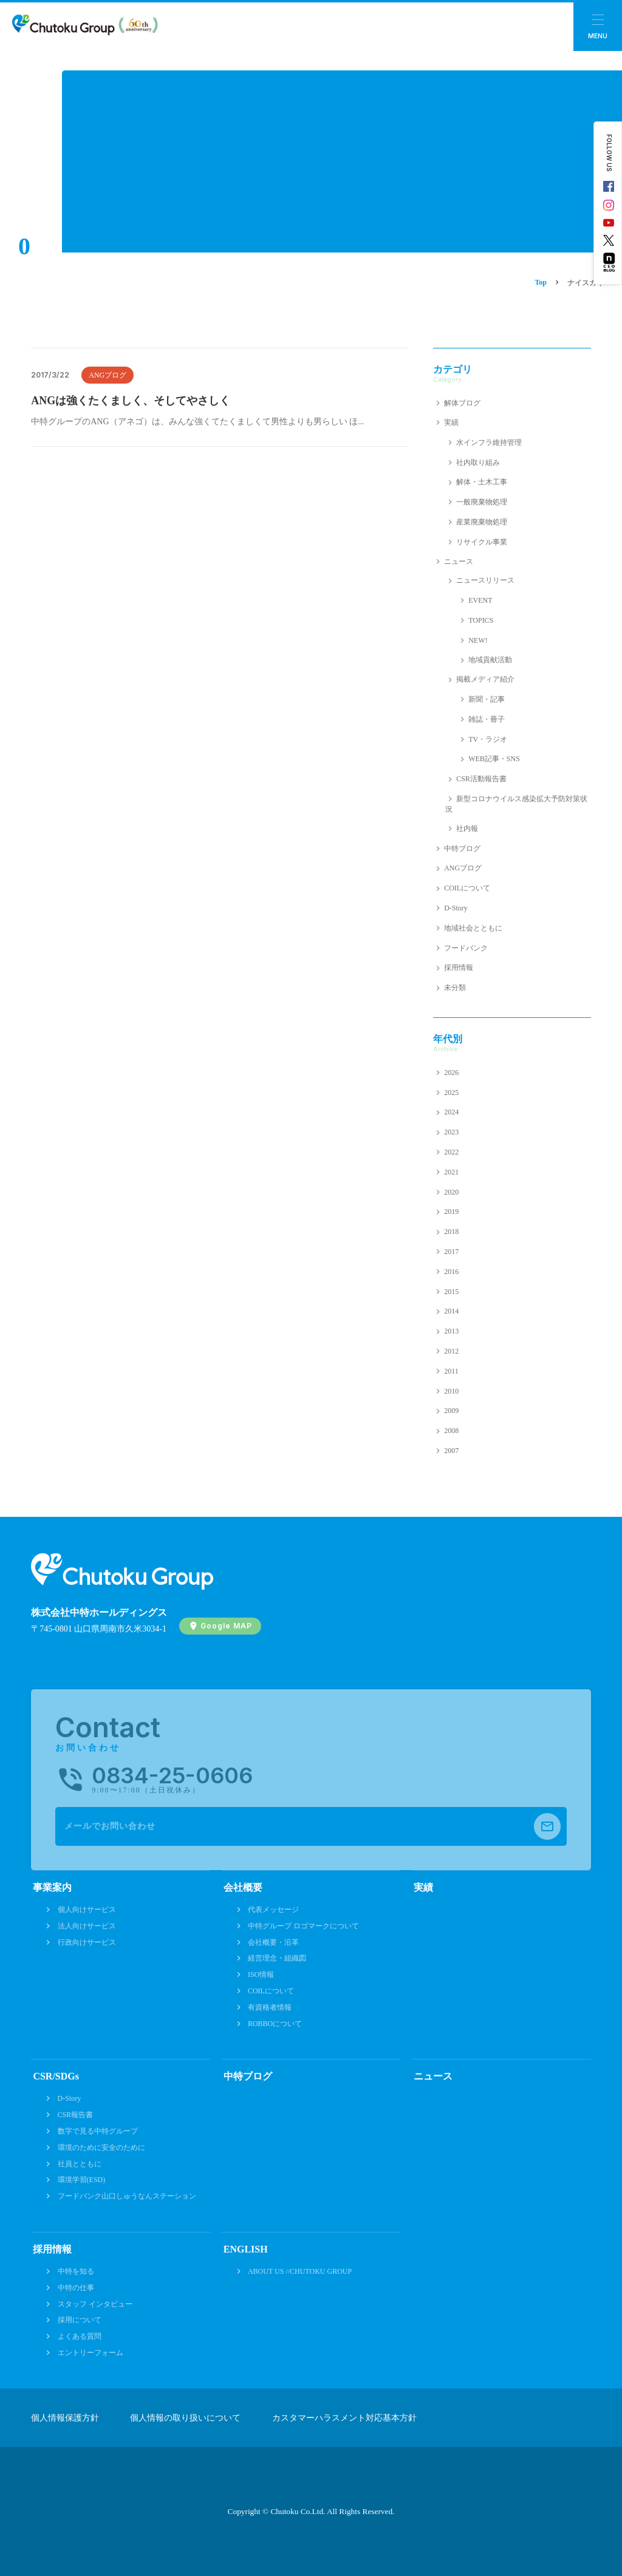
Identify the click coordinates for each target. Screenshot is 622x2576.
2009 (451, 1410)
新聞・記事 (486, 699)
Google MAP (226, 1625)
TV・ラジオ (487, 739)
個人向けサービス (87, 1909)
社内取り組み (478, 462)
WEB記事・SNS (494, 758)
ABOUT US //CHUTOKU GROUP (300, 2271)
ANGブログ (107, 375)
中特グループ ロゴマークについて (303, 1926)
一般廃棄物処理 (481, 502)
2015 (451, 1291)
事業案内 (52, 1887)
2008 (451, 1430)
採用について (79, 2320)
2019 (451, 1211)
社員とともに (79, 2164)
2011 (451, 1371)
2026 (451, 1072)
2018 (451, 1231)
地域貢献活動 (490, 660)
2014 (451, 1311)
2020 (451, 1192)
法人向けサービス (87, 1926)
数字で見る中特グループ (98, 2131)
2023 (451, 1132)
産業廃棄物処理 (481, 522)
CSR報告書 (76, 2114)
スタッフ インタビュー (95, 2304)
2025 (451, 1092)
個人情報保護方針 (65, 2418)
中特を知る (76, 2271)
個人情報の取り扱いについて (185, 2418)
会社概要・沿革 (273, 1942)
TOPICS (480, 620)
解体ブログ (462, 403)
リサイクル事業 (481, 542)
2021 (451, 1172)
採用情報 (458, 967)
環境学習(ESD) (82, 2179)
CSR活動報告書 (481, 778)
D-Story (456, 908)
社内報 (467, 828)
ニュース (458, 561)
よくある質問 (79, 2336)
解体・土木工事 (481, 482)
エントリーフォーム (90, 2352)
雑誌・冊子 (486, 719)
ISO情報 (261, 1974)
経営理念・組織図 (277, 1958)
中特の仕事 (76, 2287)
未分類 (455, 987)
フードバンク (466, 948)
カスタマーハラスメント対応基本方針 (344, 2418)
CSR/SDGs (56, 2076)
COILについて (467, 888)
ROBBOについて (275, 2023)
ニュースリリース (485, 580)
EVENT (480, 600)
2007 (451, 1450)
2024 (451, 1112)
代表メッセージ (273, 1909)
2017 (451, 1251)
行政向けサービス (87, 1942)
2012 (451, 1351)
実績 (451, 422)
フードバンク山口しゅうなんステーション (127, 2196)
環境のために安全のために (101, 2147)
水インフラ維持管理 (489, 442)
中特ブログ (462, 848)
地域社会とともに (473, 928)
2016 (451, 1271)
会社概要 (243, 1887)
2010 (451, 1391)
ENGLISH (246, 2249)
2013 (451, 1331)
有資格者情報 (270, 2007)
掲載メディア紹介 (485, 679)
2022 (451, 1152)
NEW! (477, 640)
